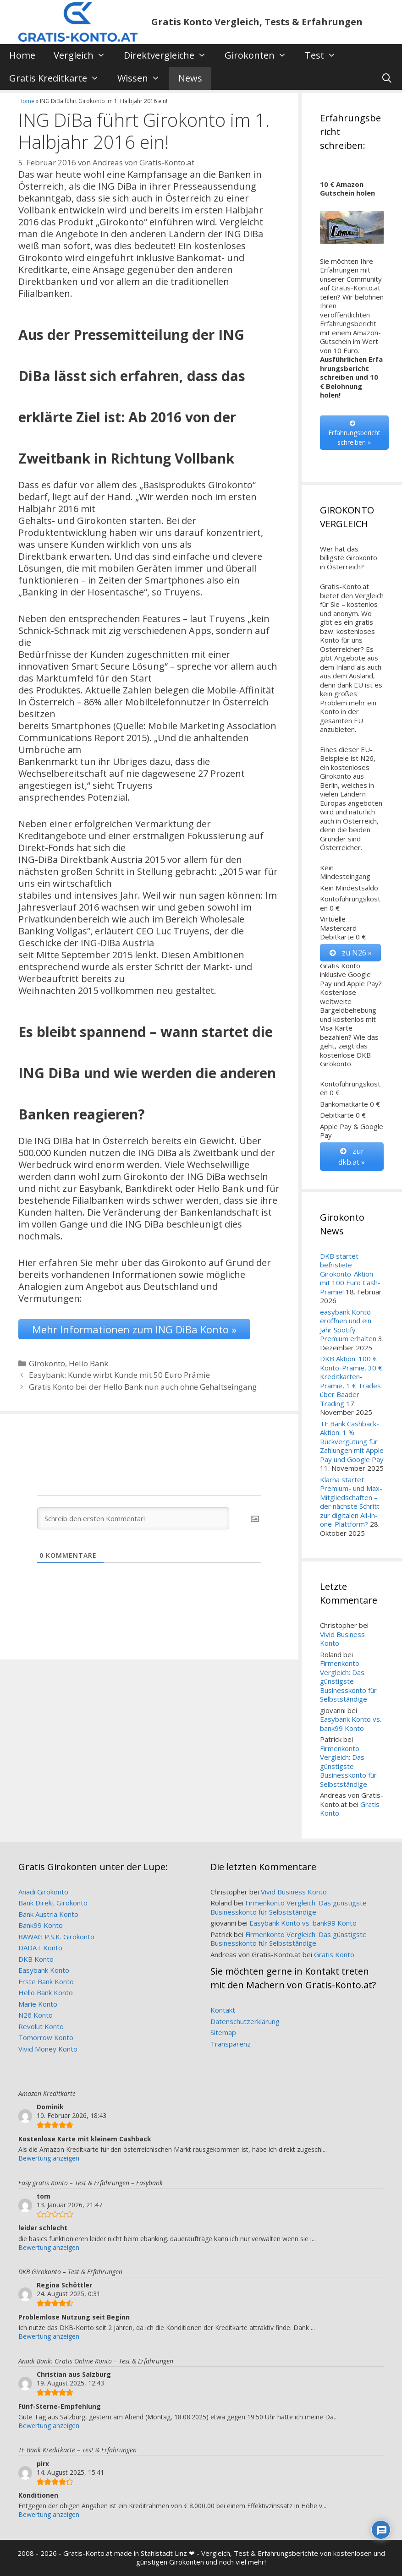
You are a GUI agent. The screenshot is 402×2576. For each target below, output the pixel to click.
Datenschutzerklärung (245, 2021)
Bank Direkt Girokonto (53, 1902)
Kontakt (222, 2009)
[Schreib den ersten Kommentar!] (133, 1518)
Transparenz (230, 2043)
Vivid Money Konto (47, 2048)
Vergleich (84, 55)
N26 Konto (35, 2014)
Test (325, 55)
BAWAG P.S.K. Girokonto (56, 1936)
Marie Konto (37, 2003)
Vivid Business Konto (342, 1639)
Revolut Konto (41, 2026)
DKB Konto (36, 1959)
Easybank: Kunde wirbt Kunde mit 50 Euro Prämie (119, 1375)
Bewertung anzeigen (48, 2158)
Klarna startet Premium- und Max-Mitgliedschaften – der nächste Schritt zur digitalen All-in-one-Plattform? (351, 1502)
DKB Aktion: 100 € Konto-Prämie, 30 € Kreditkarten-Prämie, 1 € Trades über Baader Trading (351, 1381)
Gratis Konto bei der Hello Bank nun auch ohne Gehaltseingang (143, 1386)
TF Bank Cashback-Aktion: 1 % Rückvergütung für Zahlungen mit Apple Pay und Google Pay (352, 1441)
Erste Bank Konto (46, 1981)
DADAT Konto (40, 1947)
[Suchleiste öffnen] (387, 78)
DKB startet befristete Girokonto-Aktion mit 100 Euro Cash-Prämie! (350, 1273)
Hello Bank (88, 1363)
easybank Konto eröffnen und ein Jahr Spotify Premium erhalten (348, 1325)
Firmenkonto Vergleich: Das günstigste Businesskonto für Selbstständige (348, 1681)
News (190, 78)
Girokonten (260, 55)
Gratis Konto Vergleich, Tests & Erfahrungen (257, 22)
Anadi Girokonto (43, 1891)
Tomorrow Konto (45, 2037)
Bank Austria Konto (48, 1914)
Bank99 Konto (40, 1925)
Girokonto (47, 1363)
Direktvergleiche (169, 55)
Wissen (143, 78)
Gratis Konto (334, 1954)
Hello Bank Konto (45, 1992)
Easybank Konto (43, 1970)
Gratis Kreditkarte (58, 78)
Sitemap (223, 2032)
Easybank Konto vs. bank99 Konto (350, 1723)
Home (22, 55)
